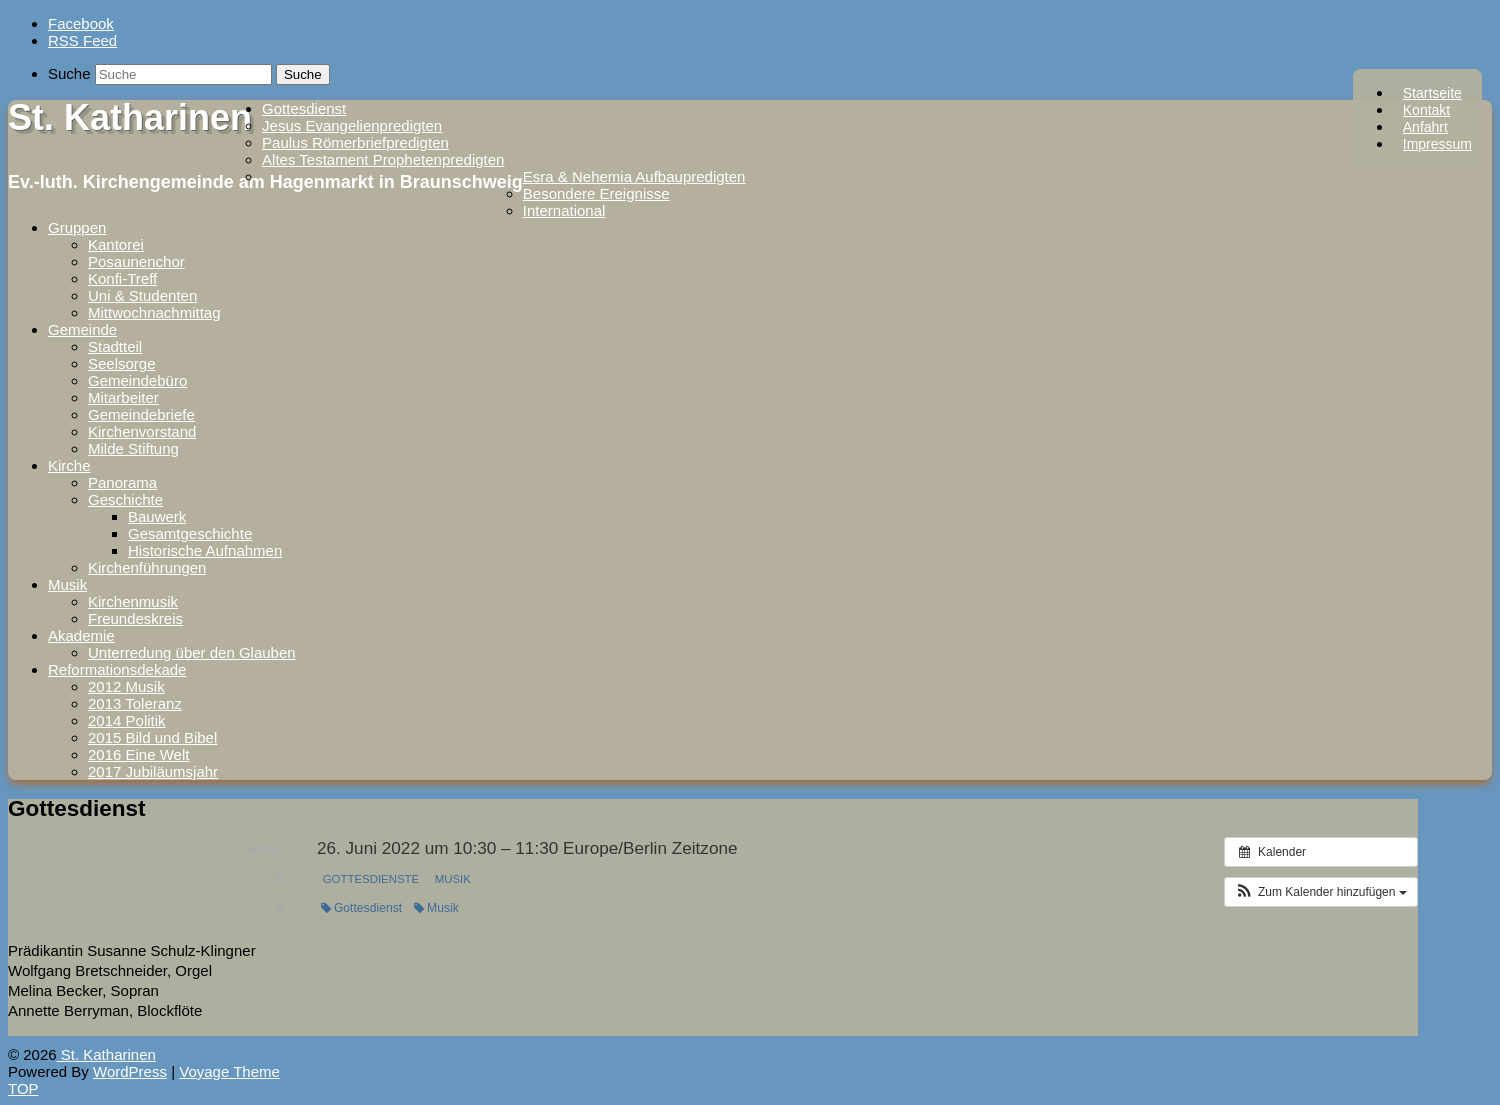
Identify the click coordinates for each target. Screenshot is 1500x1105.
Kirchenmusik (133, 601)
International (564, 210)
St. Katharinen (130, 117)
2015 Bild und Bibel (152, 737)
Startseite (1432, 93)
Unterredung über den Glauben (192, 652)
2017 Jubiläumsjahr (153, 771)
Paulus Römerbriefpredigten (355, 142)
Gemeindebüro (137, 380)
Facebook (81, 23)
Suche (69, 73)
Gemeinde (82, 329)
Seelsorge (122, 363)
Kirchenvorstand (142, 431)
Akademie (81, 635)
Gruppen (77, 227)
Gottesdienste (371, 879)
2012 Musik (126, 686)
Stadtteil (115, 346)
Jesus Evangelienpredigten (352, 125)
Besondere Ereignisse (596, 193)
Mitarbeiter (123, 397)
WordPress (130, 1071)
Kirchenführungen (147, 567)
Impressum (1437, 144)
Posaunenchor (136, 261)
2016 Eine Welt (138, 754)
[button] (1321, 892)
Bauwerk (157, 516)
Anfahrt (1425, 127)
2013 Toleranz (135, 703)
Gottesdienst (304, 108)
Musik (67, 584)
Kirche (69, 465)
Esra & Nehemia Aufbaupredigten (634, 176)
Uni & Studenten (142, 295)
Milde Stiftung (133, 448)
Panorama (122, 482)
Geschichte (125, 499)
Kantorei (116, 244)
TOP (23, 1088)
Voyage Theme (229, 1071)
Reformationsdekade (117, 669)
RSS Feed (82, 40)
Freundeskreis (135, 618)
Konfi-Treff (122, 278)
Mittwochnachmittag (154, 312)
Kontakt (1426, 110)
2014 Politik (127, 720)
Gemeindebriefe (141, 414)
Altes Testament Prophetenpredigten (383, 159)
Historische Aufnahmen (205, 550)
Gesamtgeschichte (190, 533)
